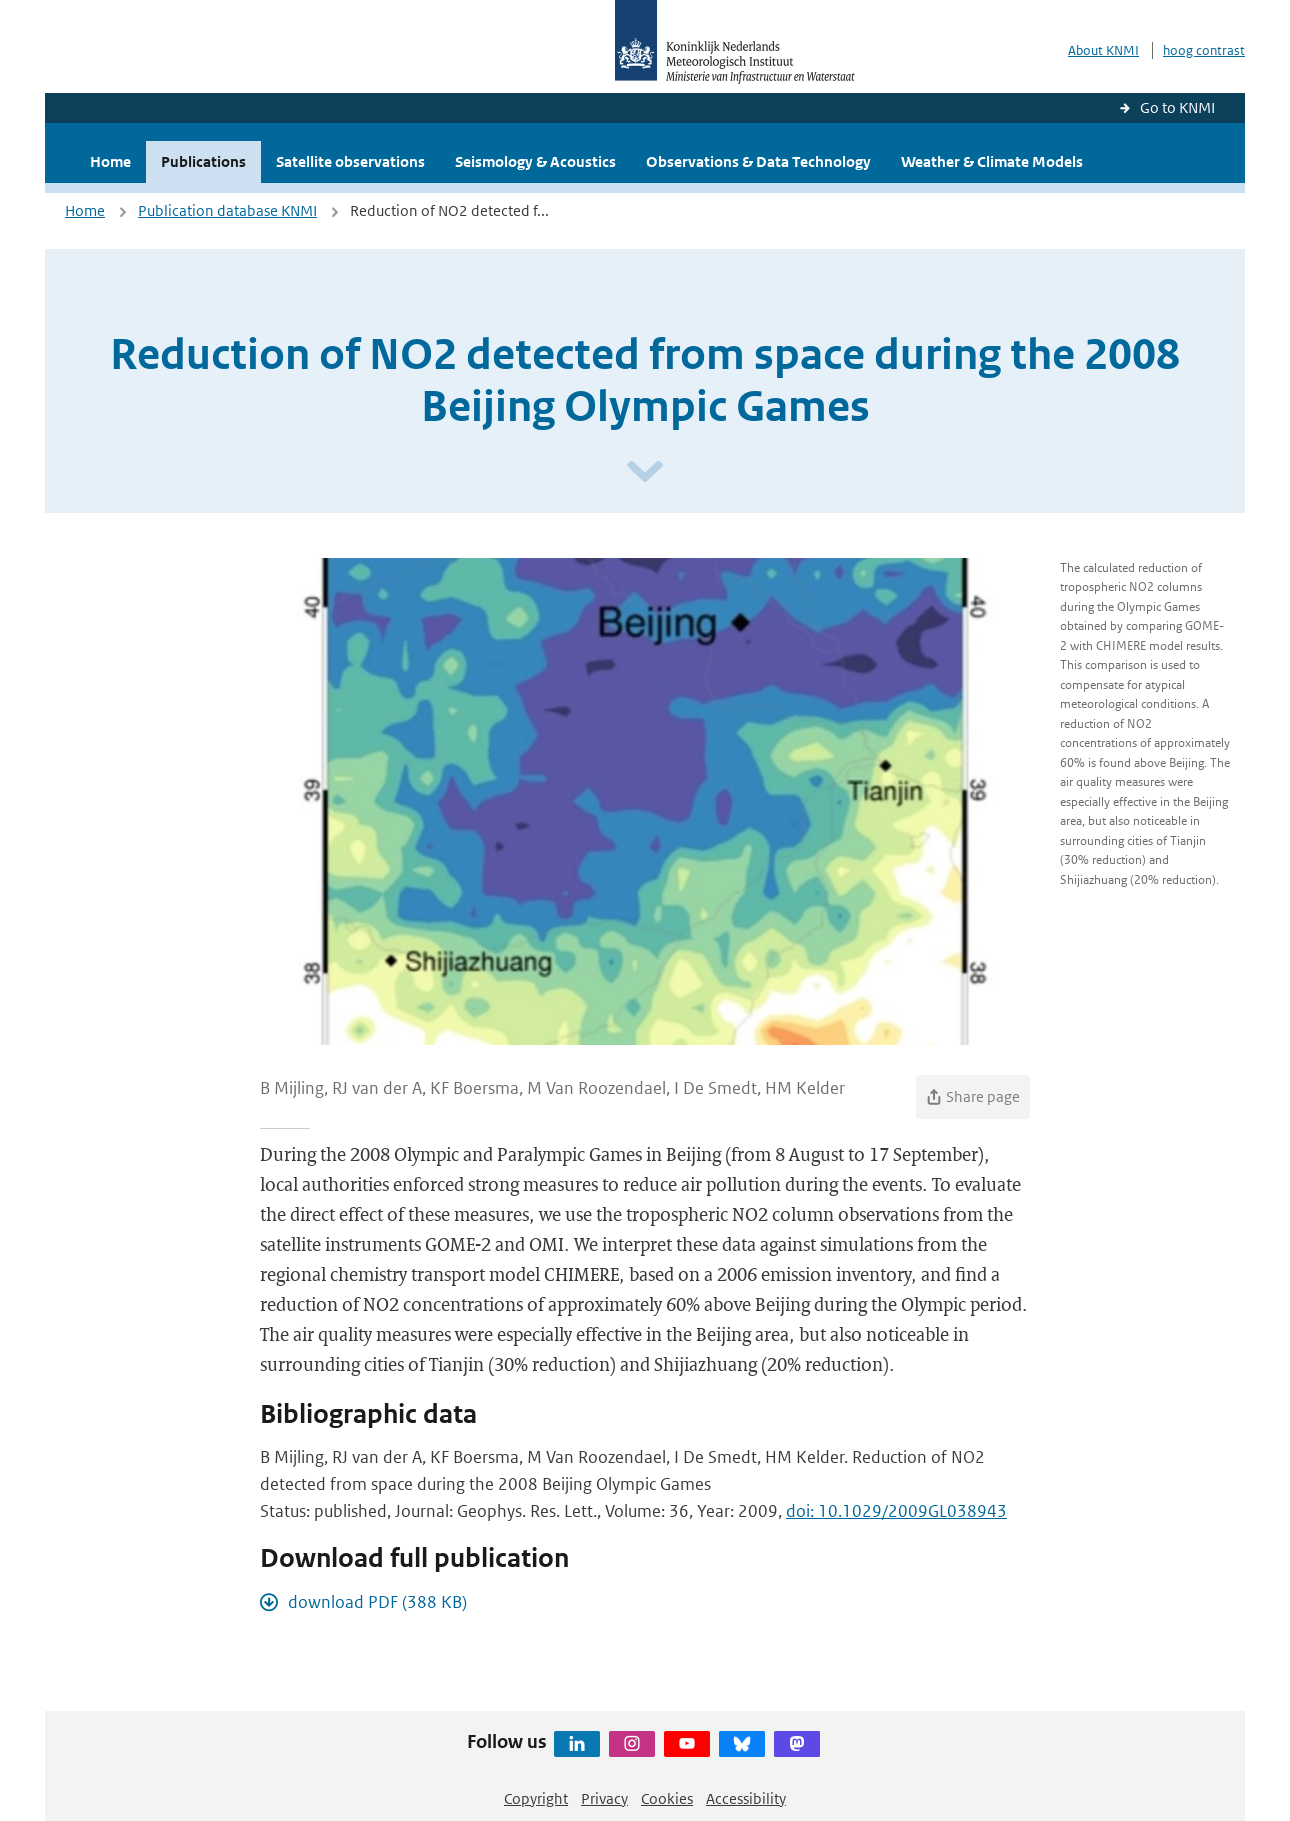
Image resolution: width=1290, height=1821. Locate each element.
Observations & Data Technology (758, 161)
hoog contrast (1204, 50)
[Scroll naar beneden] (645, 472)
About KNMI (1103, 50)
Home (110, 161)
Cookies (667, 1798)
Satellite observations (350, 161)
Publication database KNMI (227, 210)
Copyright (536, 1798)
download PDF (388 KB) (377, 1602)
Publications (203, 161)
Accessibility (746, 1798)
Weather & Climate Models (992, 161)
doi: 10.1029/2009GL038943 (896, 1511)
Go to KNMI (1177, 107)
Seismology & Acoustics (535, 161)
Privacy (604, 1798)
